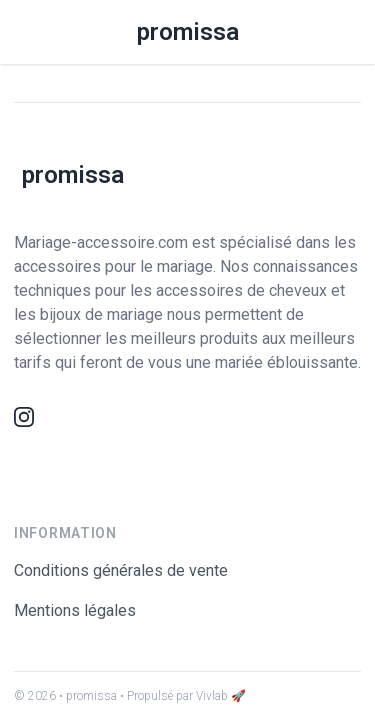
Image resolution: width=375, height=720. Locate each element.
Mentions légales (75, 610)
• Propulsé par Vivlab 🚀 (183, 696)
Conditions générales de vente (121, 570)
